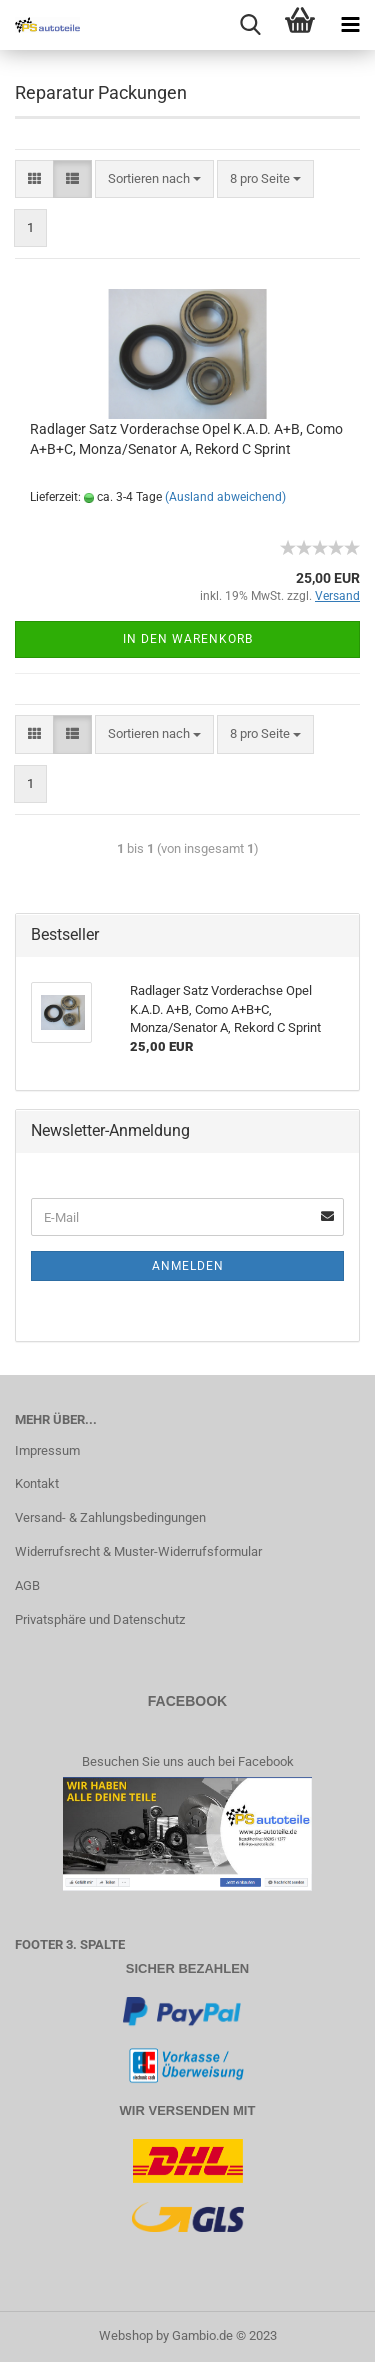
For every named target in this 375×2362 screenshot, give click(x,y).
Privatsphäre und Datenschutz (100, 1619)
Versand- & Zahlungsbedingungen (110, 1517)
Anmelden (188, 1266)
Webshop (126, 2335)
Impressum (47, 1450)
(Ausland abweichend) (225, 497)
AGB (27, 1585)
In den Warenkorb (188, 639)
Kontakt (37, 1483)
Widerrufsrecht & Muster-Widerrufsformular (138, 1551)
